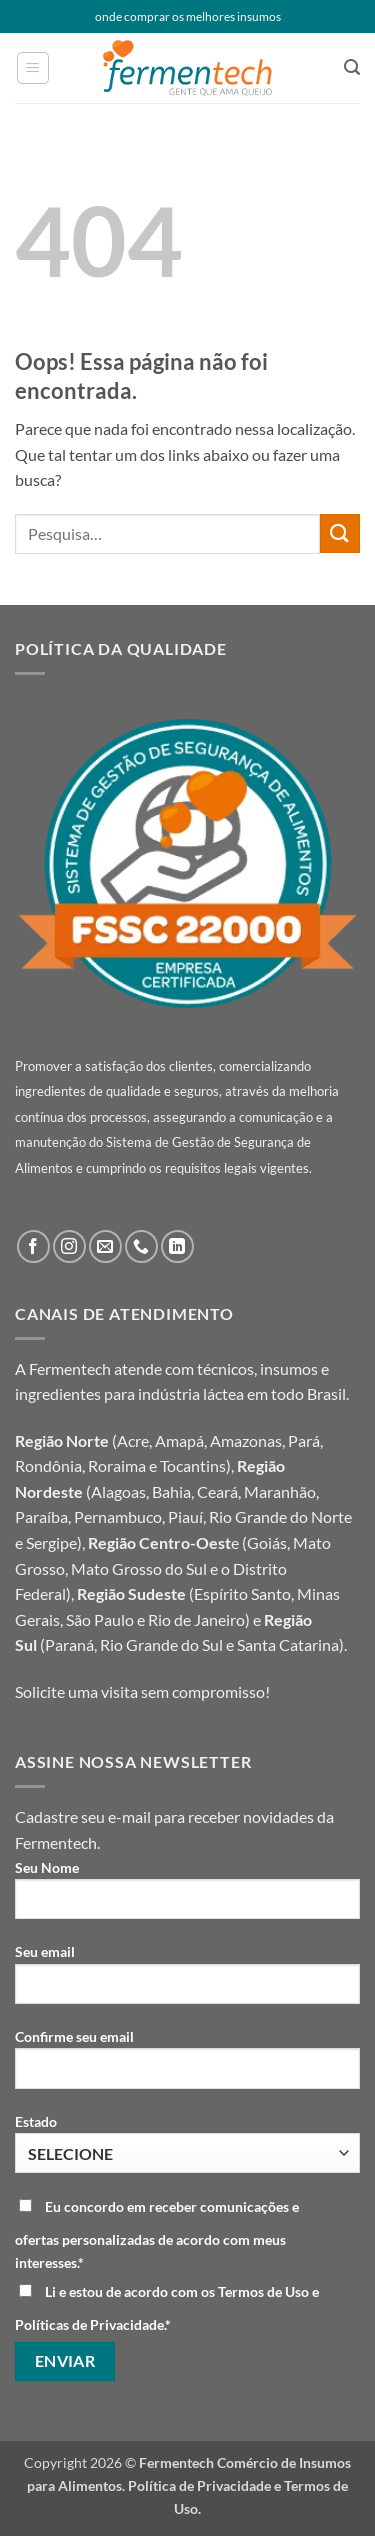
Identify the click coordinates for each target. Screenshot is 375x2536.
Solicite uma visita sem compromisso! (142, 1691)
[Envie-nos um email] (105, 1246)
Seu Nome (187, 1897)
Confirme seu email (187, 2066)
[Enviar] (340, 533)
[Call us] (141, 1246)
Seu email (187, 1981)
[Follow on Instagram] (69, 1246)
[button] (33, 68)
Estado (187, 2143)
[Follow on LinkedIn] (177, 1246)
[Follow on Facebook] (33, 1246)
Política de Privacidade (199, 2485)
